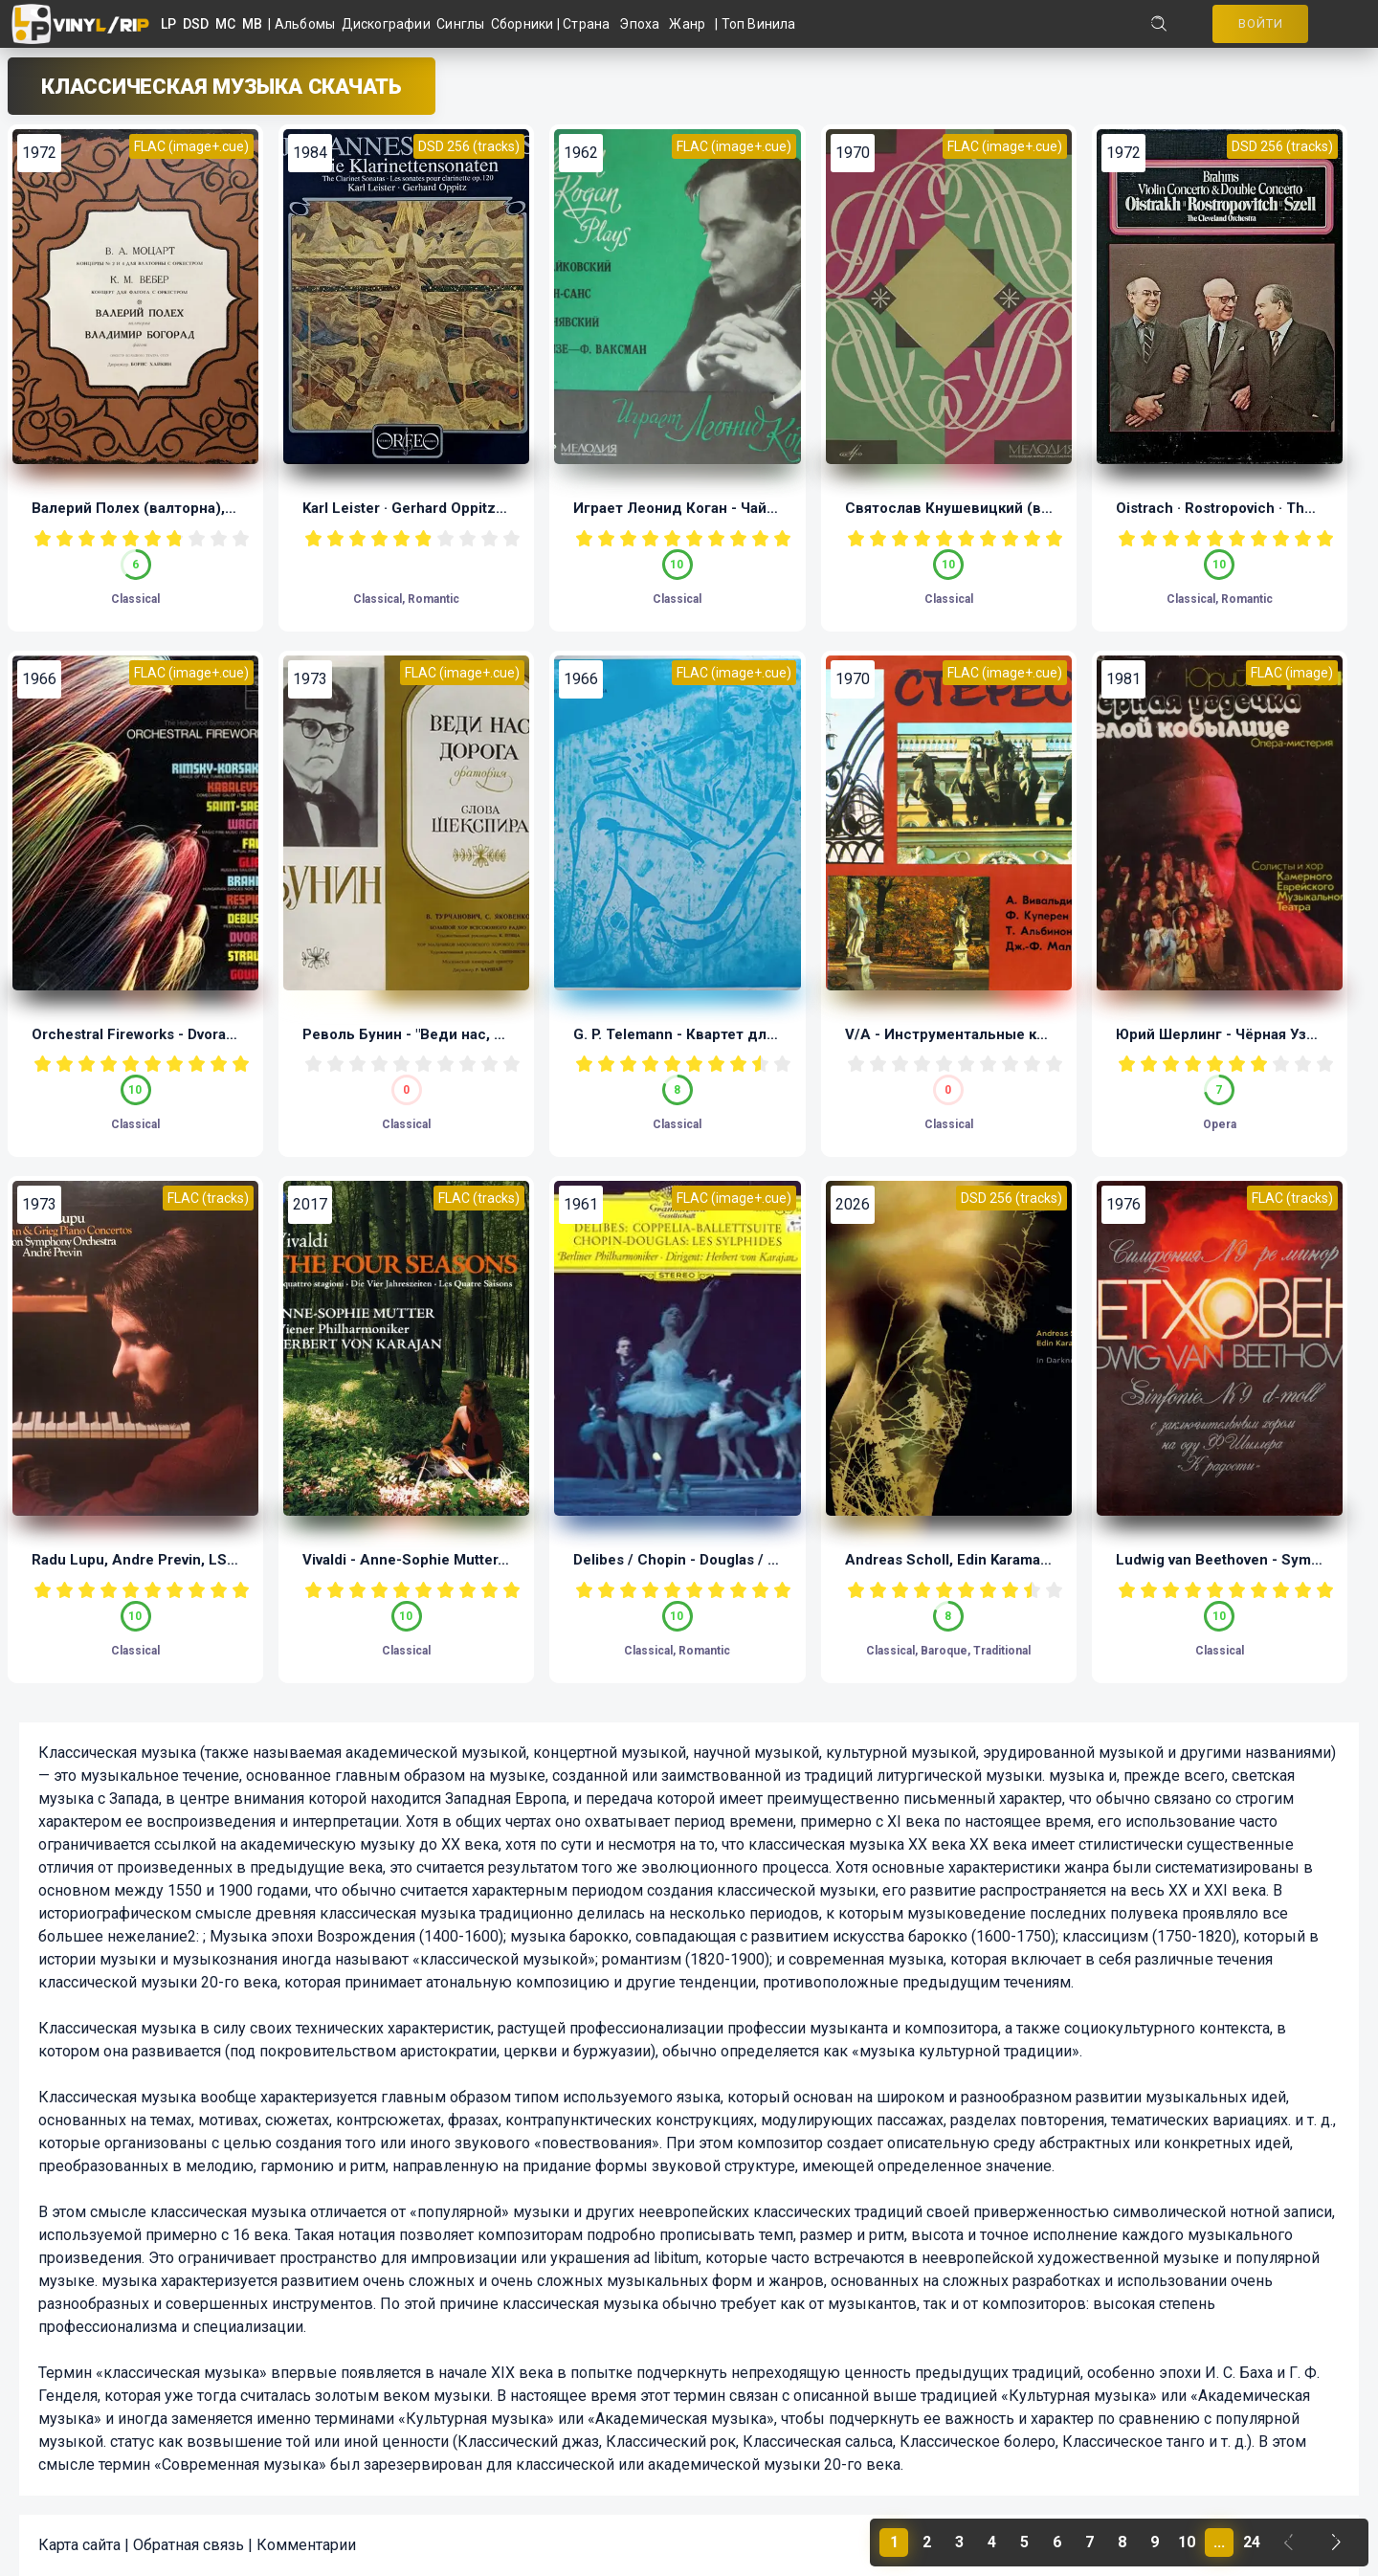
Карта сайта (79, 2545)
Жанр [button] (687, 24)
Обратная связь (188, 2545)
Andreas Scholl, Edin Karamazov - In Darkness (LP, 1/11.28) (1046, 1559)
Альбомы (308, 24)
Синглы (463, 24)
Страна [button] (586, 24)
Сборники (524, 24)
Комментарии (306, 2545)
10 (241, 538)
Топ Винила (759, 24)
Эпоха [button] (639, 24)
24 (1251, 2542)
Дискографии (389, 24)
